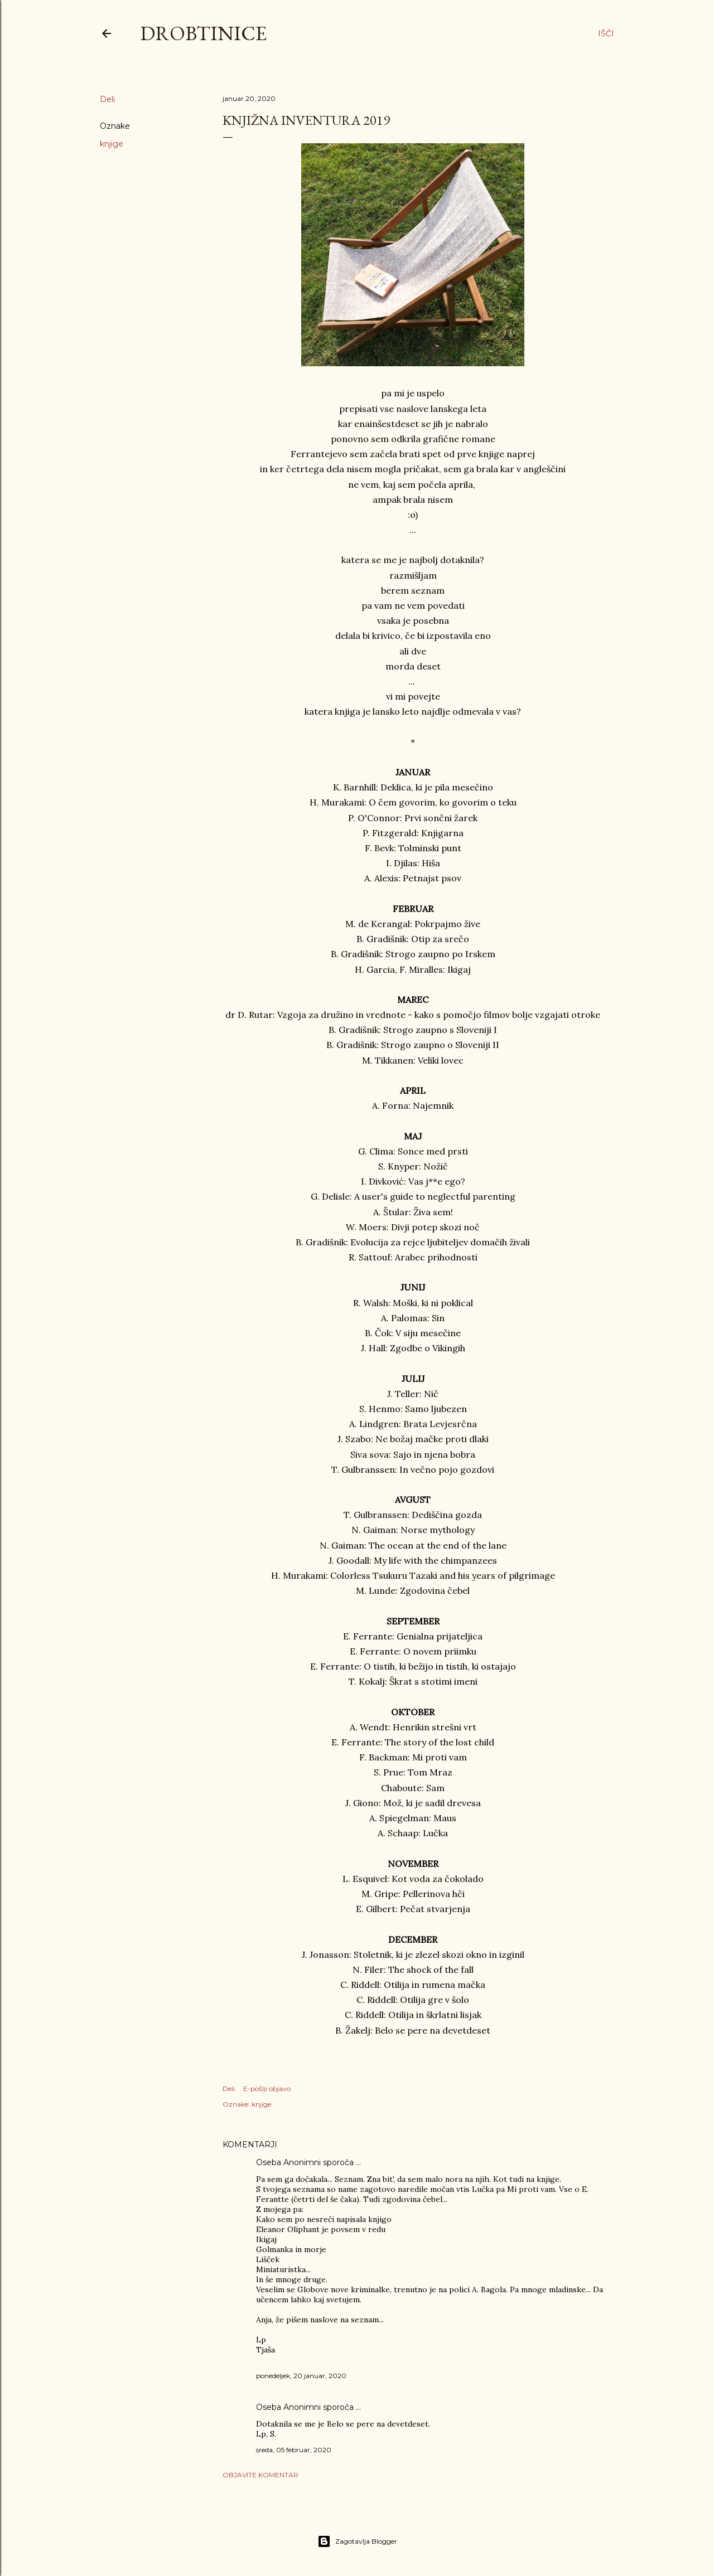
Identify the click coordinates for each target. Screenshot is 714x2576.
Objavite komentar (260, 2475)
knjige (111, 144)
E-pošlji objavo (267, 2088)
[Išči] (606, 33)
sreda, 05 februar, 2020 (293, 2450)
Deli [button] (107, 99)
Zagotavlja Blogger (357, 2541)
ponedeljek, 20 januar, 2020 (301, 2375)
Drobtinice (203, 33)
